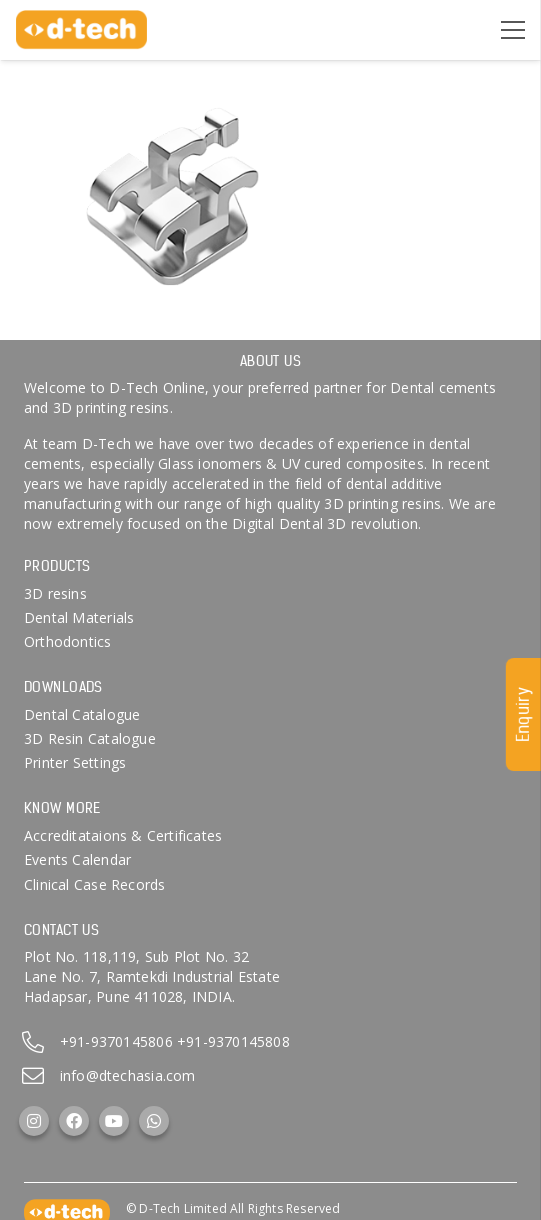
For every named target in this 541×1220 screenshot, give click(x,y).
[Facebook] (74, 1121)
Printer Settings (75, 762)
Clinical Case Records (94, 884)
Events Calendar (77, 859)
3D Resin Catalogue (90, 738)
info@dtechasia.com (128, 1075)
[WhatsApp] (154, 1121)
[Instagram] (34, 1121)
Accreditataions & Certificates (123, 835)
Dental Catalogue (82, 714)
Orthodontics (68, 641)
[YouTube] (114, 1121)
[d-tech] (81, 30)
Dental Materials (79, 617)
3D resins (55, 593)
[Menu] (513, 30)
